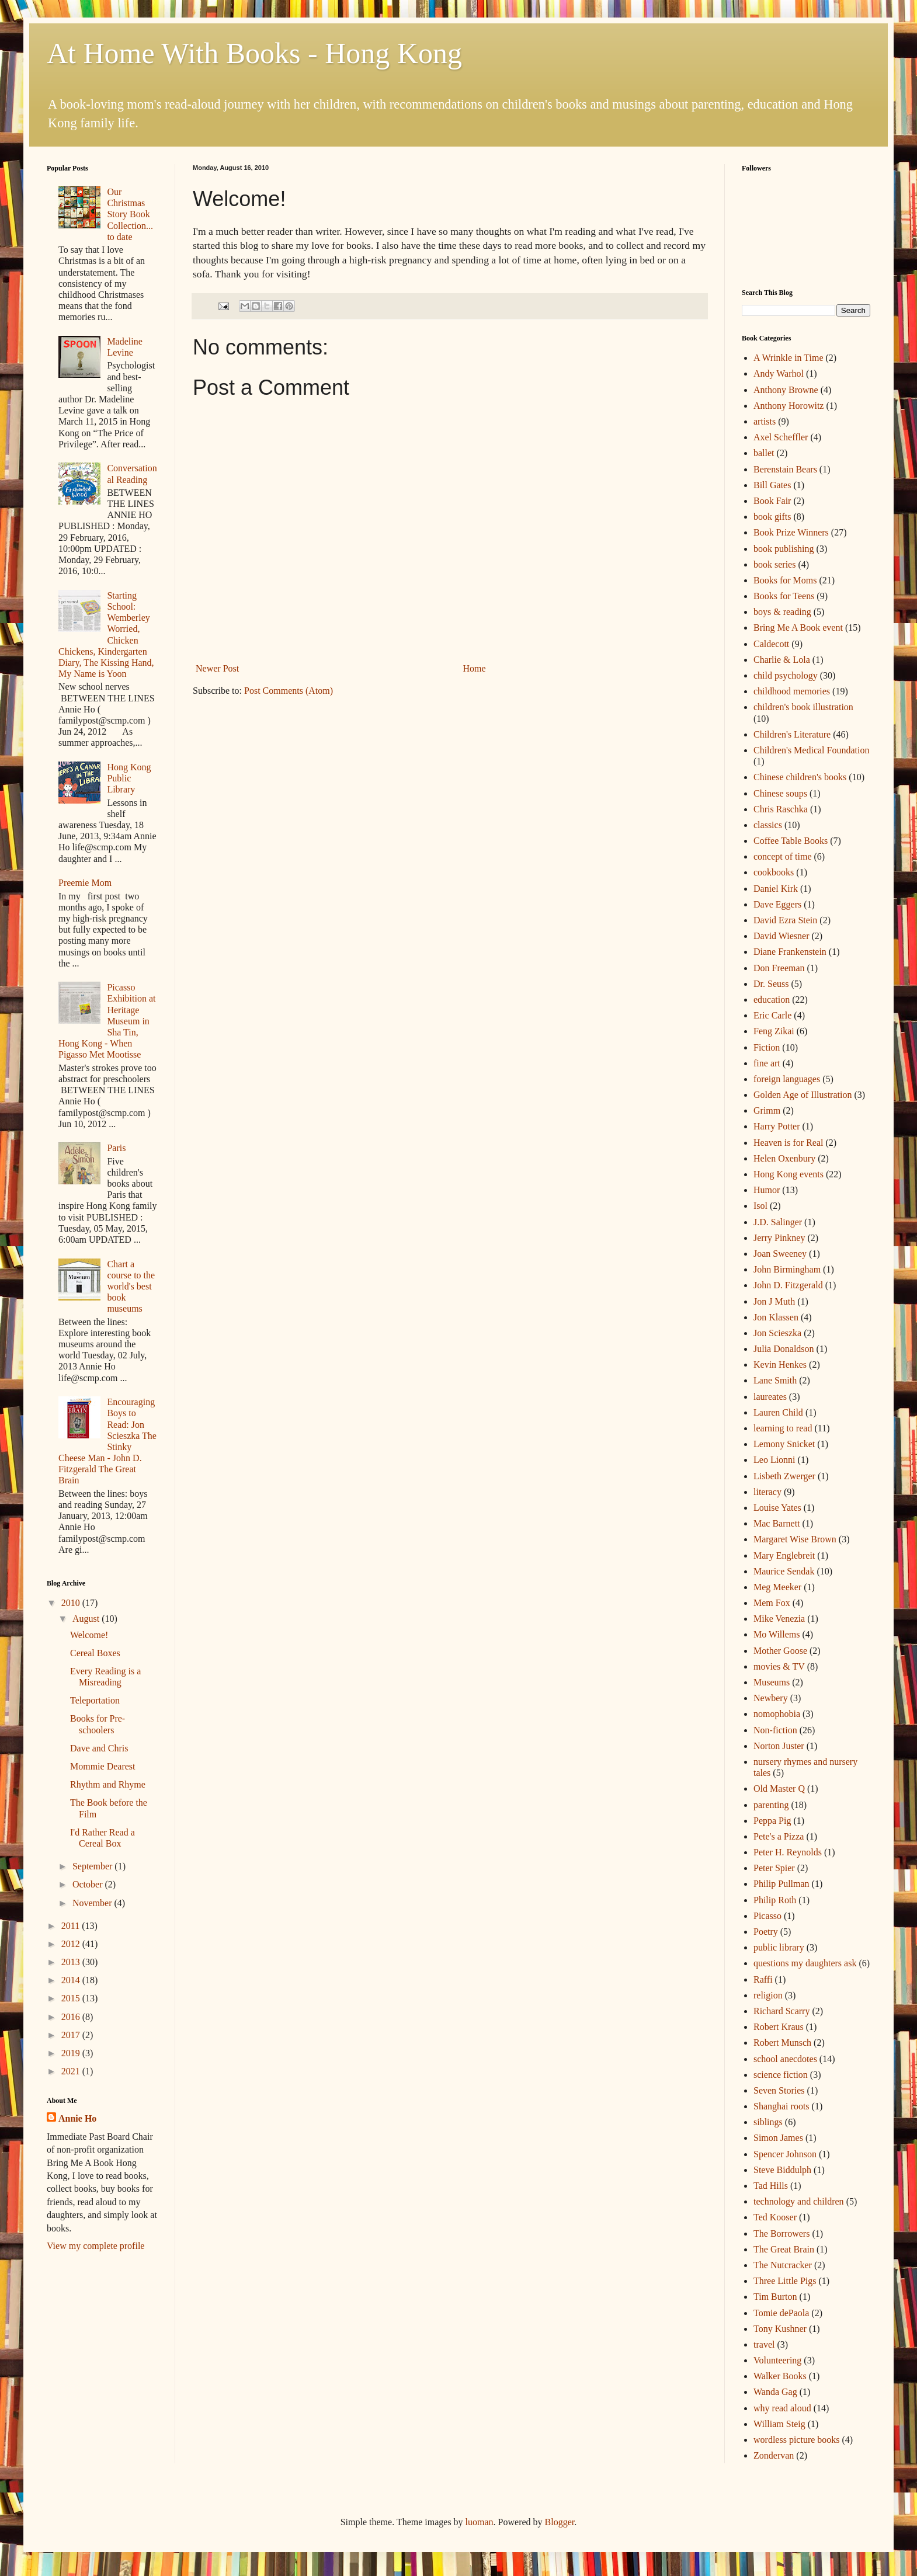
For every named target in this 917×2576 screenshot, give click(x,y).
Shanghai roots (781, 2106)
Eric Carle (772, 1015)
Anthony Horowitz (788, 406)
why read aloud (782, 2408)
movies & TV (779, 1666)
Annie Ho (77, 2118)
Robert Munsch (782, 2042)
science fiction (780, 2075)
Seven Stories (779, 2090)
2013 (71, 1962)
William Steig (779, 2424)
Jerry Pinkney (779, 1238)
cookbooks (773, 872)
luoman (480, 2522)
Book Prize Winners (791, 532)
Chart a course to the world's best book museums (131, 1286)
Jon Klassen (775, 1317)
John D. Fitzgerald (788, 1285)
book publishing (783, 549)
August (87, 1619)
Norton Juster (778, 1746)
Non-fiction (775, 1730)
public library (778, 1947)
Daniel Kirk (775, 889)
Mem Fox (771, 1603)
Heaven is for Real (788, 1143)
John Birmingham (787, 1269)
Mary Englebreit (784, 1555)
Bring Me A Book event (798, 627)
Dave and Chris (99, 1748)
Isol (760, 1206)
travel (763, 2344)
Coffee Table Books (790, 841)
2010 (71, 1603)
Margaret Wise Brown (794, 1539)
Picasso (767, 1916)
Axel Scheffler (780, 437)
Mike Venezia (779, 1619)
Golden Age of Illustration (802, 1095)
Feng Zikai (773, 1031)
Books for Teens (783, 596)
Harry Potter (776, 1126)
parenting (771, 1805)
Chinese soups (780, 793)
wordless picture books (796, 2440)
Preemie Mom (85, 883)
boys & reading (782, 612)
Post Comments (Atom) (288, 691)
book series (774, 564)
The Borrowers (781, 2233)
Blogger (560, 2522)
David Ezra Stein (785, 920)
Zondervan (773, 2455)
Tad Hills (770, 2186)
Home (474, 668)
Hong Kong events (788, 1174)
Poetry (765, 1932)
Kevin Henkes (780, 1364)
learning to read (782, 1428)
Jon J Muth (774, 1301)
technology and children (798, 2201)
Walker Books (780, 2376)
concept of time (782, 856)
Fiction (766, 1047)
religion (768, 1995)
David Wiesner (781, 936)
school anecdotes (785, 2059)
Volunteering (777, 2360)
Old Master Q (779, 1788)
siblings (768, 2122)
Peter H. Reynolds (787, 1852)
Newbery (770, 1698)
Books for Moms (785, 580)
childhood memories (791, 691)
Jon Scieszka (777, 1333)
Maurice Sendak (783, 1571)
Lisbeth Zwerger (784, 1476)
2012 (71, 1944)
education (771, 999)
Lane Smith (775, 1380)
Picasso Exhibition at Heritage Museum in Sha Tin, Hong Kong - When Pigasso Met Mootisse (107, 1020)
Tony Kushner (780, 2329)
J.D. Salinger (777, 1222)
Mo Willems (776, 1634)
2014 (71, 1980)
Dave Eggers (777, 904)
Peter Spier (774, 1868)
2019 (71, 2053)
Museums (771, 1682)
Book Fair (772, 501)
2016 (71, 2017)
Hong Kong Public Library (129, 778)
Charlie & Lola (781, 660)
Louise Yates (777, 1508)
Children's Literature (792, 734)
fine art (766, 1063)
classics (767, 825)
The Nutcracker (782, 2265)
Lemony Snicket (784, 1444)
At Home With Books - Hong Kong (254, 53)
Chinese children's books (799, 777)
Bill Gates (772, 485)
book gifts (772, 517)
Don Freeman (779, 968)
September (93, 1866)
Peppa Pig (772, 1821)
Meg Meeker (777, 1587)
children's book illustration (803, 707)
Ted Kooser (775, 2217)
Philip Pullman (781, 1884)
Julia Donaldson (783, 1349)
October (88, 1884)
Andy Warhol (778, 373)
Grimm (766, 1110)
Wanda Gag (775, 2392)
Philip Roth (774, 1900)
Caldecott (771, 644)
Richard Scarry (781, 2011)
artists (764, 421)
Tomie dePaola (781, 2313)
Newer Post (217, 668)
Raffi (763, 1979)
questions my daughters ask (804, 1963)
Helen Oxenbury (784, 1158)
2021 (71, 2071)
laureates (770, 1397)
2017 (71, 2035)
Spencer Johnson (785, 2154)
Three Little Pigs (785, 2281)
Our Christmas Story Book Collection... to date (130, 214)
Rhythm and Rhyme (107, 1784)
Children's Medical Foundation (811, 750)
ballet (763, 453)
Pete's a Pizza (778, 1836)
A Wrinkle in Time (788, 358)
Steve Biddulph (782, 2170)
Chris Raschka (780, 809)
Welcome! (89, 1635)
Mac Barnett (776, 1523)
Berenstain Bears (785, 469)
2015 (71, 1998)
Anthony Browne (785, 390)
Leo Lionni (774, 1460)
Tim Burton (775, 2297)
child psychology (785, 675)
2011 (71, 1926)
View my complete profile (95, 2246)
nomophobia (776, 1714)
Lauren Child (778, 1412)
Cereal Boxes (95, 1653)
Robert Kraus (778, 2027)
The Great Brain (783, 2249)
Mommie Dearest (103, 1766)
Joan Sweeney (780, 1254)
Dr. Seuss (771, 984)
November (93, 1903)
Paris (116, 1148)
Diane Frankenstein (789, 952)
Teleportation (95, 1700)
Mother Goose (780, 1651)
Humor (766, 1190)
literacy (767, 1492)
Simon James (778, 2138)
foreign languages (786, 1079)
